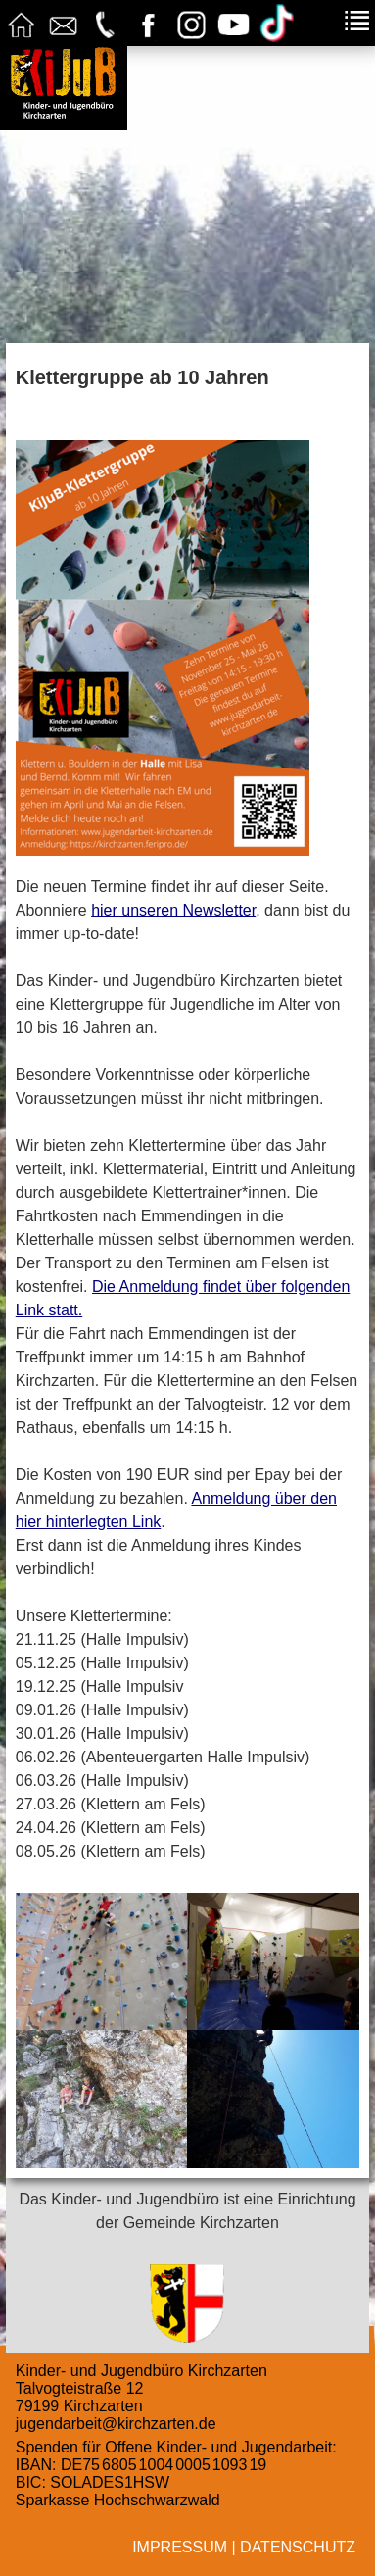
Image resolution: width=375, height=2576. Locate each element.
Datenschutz (297, 2547)
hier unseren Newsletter (173, 910)
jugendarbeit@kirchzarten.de (116, 2423)
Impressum (179, 2547)
